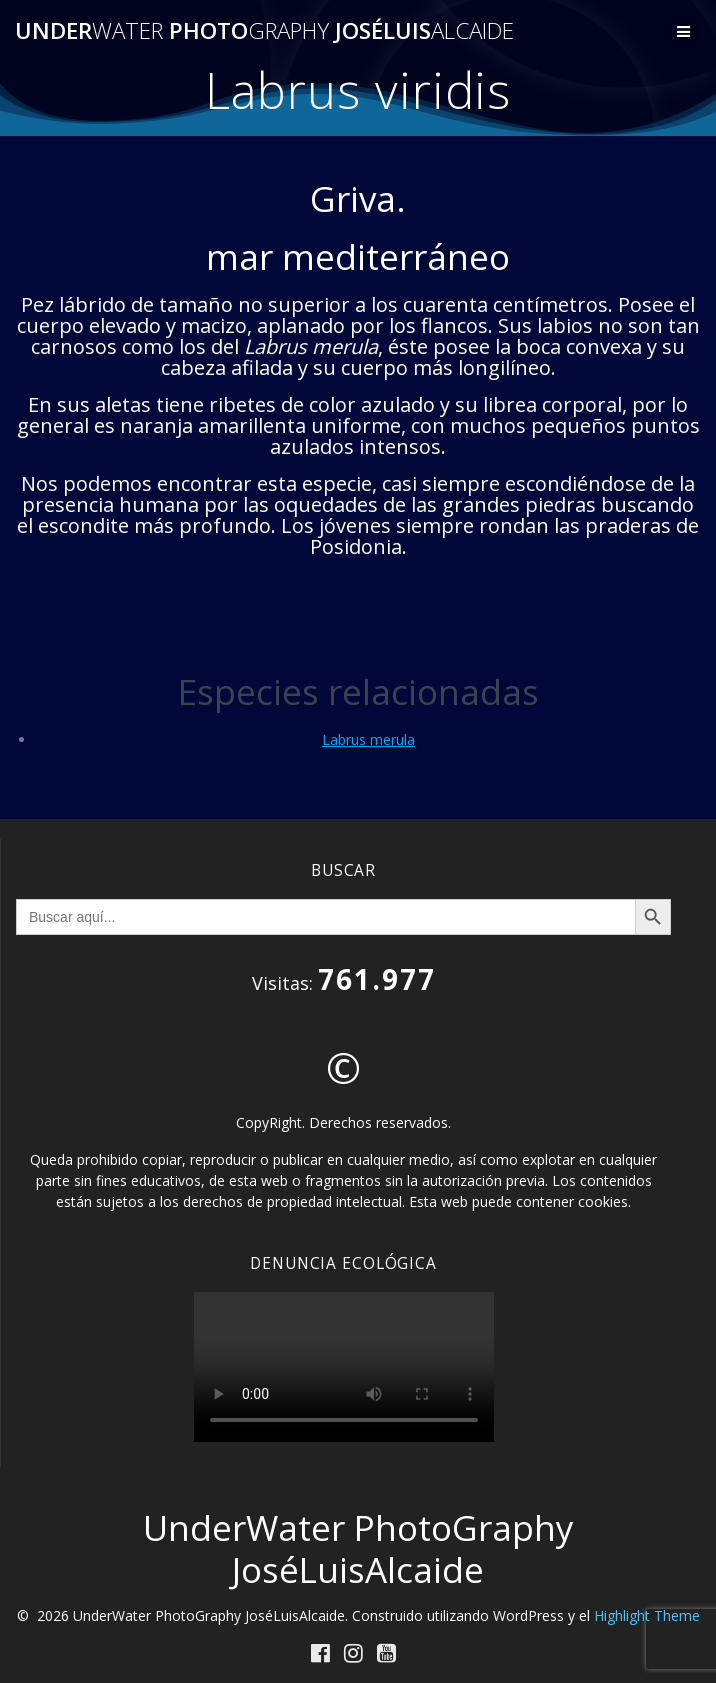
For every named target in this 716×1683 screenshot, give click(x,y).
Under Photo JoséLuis (264, 31)
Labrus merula (368, 739)
